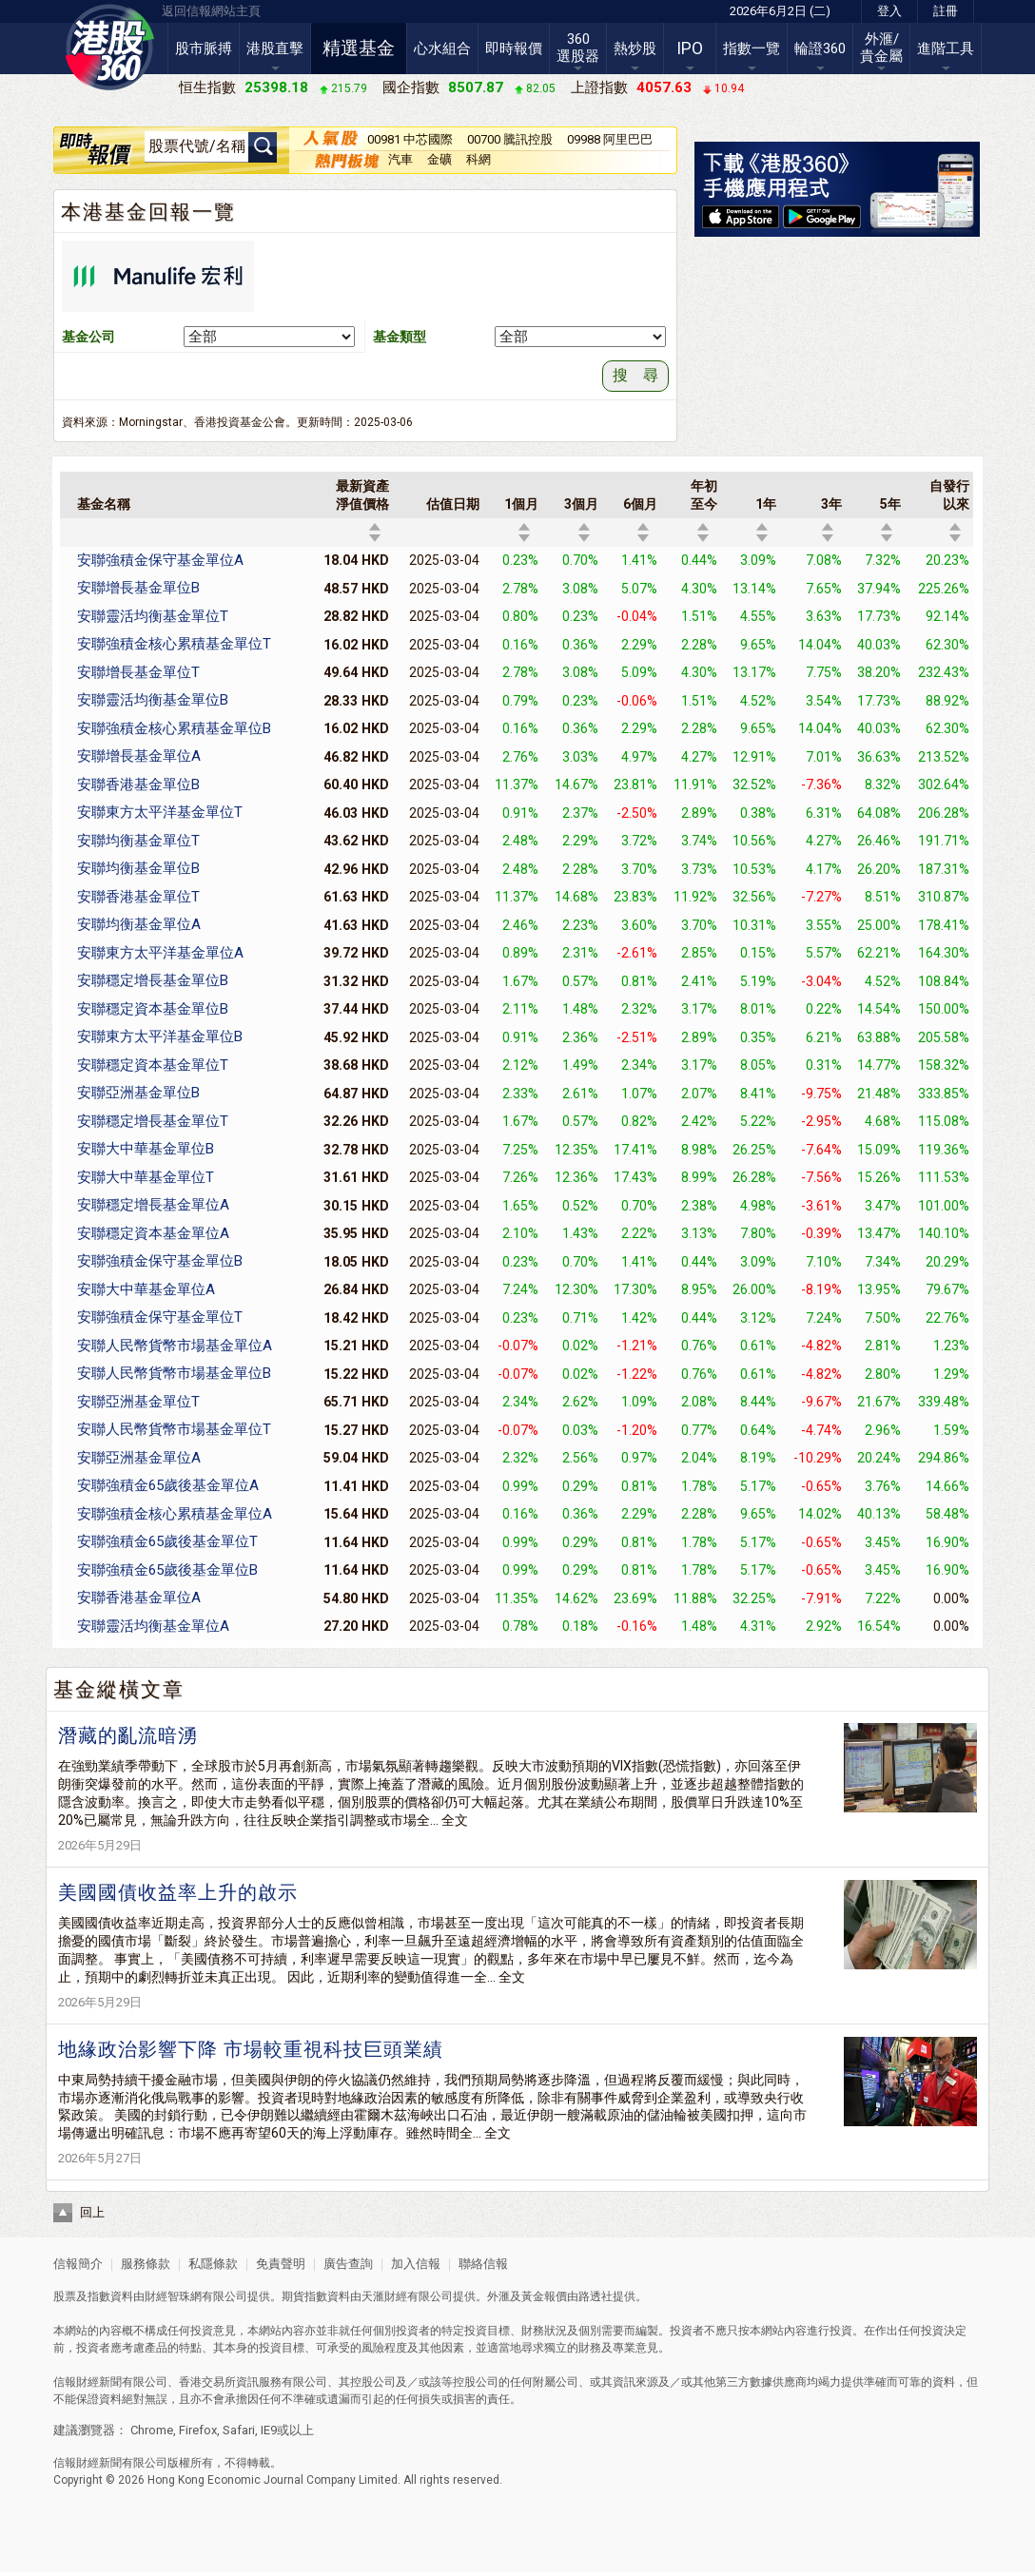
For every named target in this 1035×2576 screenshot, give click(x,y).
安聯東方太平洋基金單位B (160, 1036)
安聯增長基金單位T (138, 672)
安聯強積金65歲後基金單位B (167, 1570)
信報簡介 (78, 2263)
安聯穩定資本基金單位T (152, 1065)
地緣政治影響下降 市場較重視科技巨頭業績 (250, 2049)
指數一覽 (751, 48)
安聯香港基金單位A (139, 1597)
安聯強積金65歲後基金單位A (168, 1485)
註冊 (945, 11)
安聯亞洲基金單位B (138, 1092)
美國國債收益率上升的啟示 (178, 1892)
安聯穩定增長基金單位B (152, 980)
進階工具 (945, 48)
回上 (92, 2212)
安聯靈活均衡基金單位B (152, 699)
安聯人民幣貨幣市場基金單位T (174, 1429)
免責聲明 (280, 2263)
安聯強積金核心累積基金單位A (174, 1513)
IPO (689, 48)
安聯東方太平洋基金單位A (160, 952)
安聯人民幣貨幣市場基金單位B (174, 1373)
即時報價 (513, 48)
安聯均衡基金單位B (138, 868)
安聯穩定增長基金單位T (152, 1121)
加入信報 (417, 2263)
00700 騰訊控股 (510, 139)
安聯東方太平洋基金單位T (160, 812)
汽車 (400, 159)
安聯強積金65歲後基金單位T (167, 1541)
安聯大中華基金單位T (145, 1177)
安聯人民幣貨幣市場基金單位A (174, 1345)
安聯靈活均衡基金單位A (153, 1626)
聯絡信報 (482, 2263)
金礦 (439, 159)
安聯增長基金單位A (139, 756)
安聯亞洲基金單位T (138, 1401)
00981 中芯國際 (410, 139)
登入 (889, 11)
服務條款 (147, 2263)
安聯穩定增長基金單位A (153, 1204)
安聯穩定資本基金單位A (153, 1233)
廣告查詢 (348, 2263)
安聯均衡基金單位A (139, 924)
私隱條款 (213, 2263)
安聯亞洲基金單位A (139, 1457)
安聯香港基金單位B (138, 784)
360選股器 (578, 47)
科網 (478, 159)
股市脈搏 (203, 48)
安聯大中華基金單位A (146, 1289)
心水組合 (442, 48)
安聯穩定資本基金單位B (152, 1008)
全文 (454, 1820)
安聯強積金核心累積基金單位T (174, 643)
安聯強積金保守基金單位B (160, 1260)
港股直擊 (274, 48)
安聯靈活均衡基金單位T (152, 616)
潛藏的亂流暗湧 (128, 1735)
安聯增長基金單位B (138, 587)
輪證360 (820, 48)
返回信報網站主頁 (211, 11)
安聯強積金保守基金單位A (160, 560)
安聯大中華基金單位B (145, 1148)
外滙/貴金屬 (881, 47)
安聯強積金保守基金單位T (160, 1317)
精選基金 (358, 48)
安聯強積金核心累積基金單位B (174, 728)
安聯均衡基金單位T (138, 840)
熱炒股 (635, 48)
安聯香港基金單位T (138, 896)
